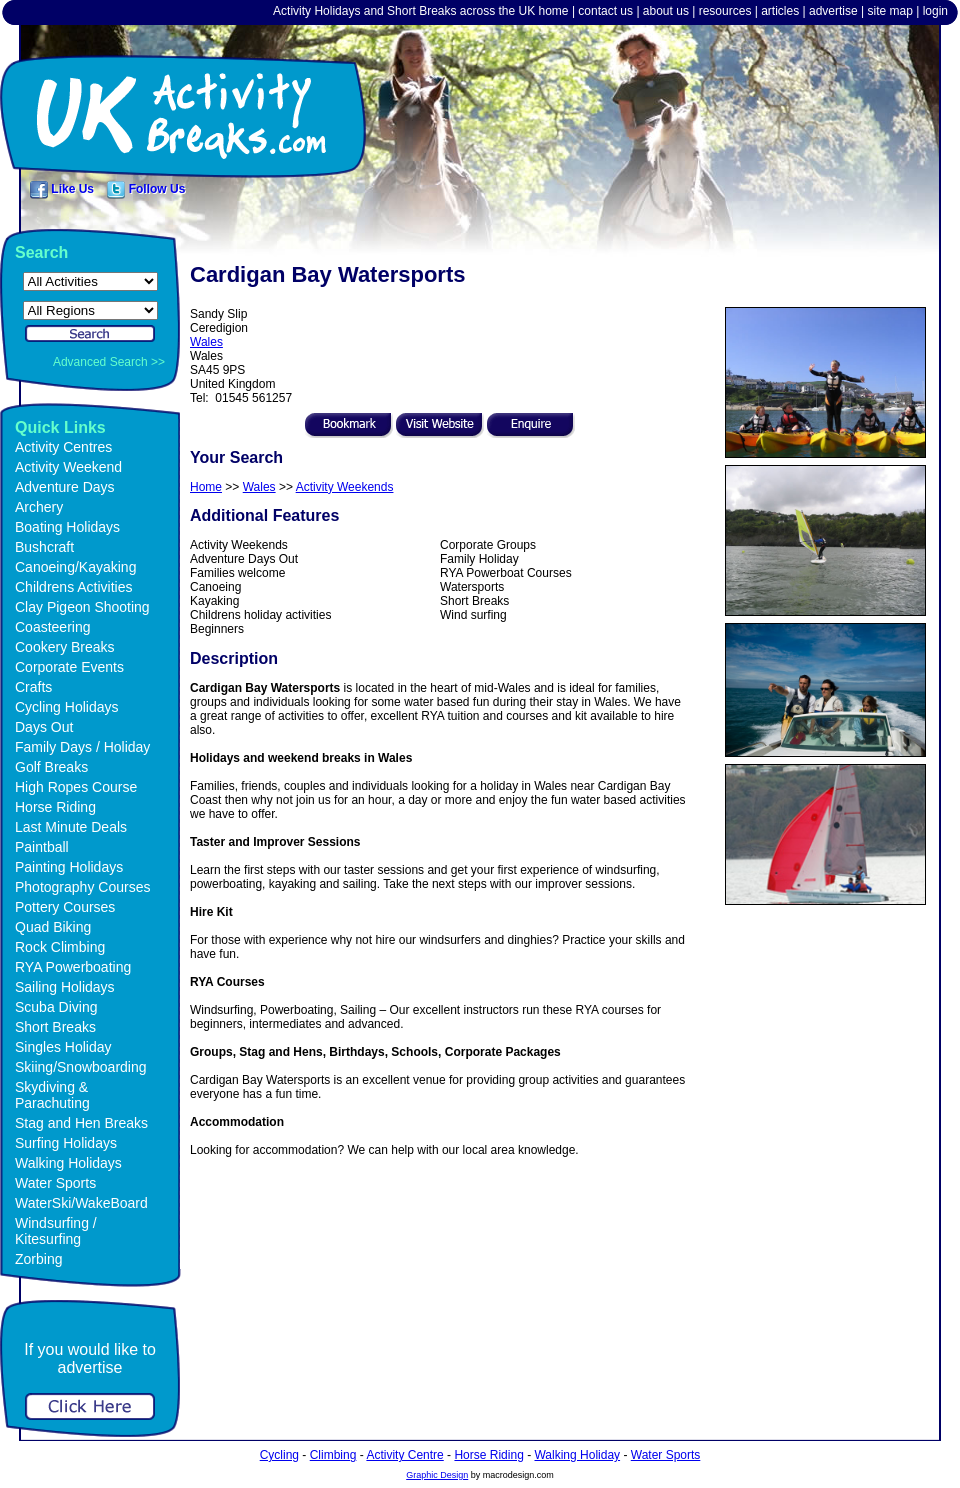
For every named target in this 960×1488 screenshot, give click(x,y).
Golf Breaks (51, 767)
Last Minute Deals (71, 827)
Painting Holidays (69, 867)
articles (780, 11)
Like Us (62, 189)
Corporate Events (69, 667)
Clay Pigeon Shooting (82, 607)
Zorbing (38, 1259)
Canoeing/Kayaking (75, 567)
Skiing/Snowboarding (81, 1067)
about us (666, 11)
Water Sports (55, 1183)
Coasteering (53, 627)
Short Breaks (55, 1027)
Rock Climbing (60, 947)
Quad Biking (53, 927)
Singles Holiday (63, 1047)
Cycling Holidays (66, 707)
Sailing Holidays (65, 987)
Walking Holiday (577, 1455)
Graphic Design (437, 1475)
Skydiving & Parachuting (52, 1095)
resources (725, 11)
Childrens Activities (74, 587)
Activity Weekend (68, 467)
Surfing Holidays (66, 1143)
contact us (605, 11)
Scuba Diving (56, 1007)
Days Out (44, 727)
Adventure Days (65, 487)
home (554, 11)
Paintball (42, 847)
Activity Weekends (345, 487)
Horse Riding (55, 807)
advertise (833, 11)
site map (889, 11)
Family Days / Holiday (82, 747)
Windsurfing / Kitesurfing (56, 1231)
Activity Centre (404, 1455)
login (935, 11)
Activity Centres (63, 447)
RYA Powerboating (73, 967)
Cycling (279, 1455)
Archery (39, 507)
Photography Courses (82, 887)
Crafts (33, 687)
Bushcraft (44, 547)
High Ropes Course (76, 787)
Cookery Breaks (65, 647)
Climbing (333, 1455)
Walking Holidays (68, 1163)
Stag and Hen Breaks (81, 1123)
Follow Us (146, 189)
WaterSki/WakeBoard (81, 1203)
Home (206, 487)
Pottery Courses (65, 907)
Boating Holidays (67, 527)
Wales (206, 342)
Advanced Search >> (109, 362)
